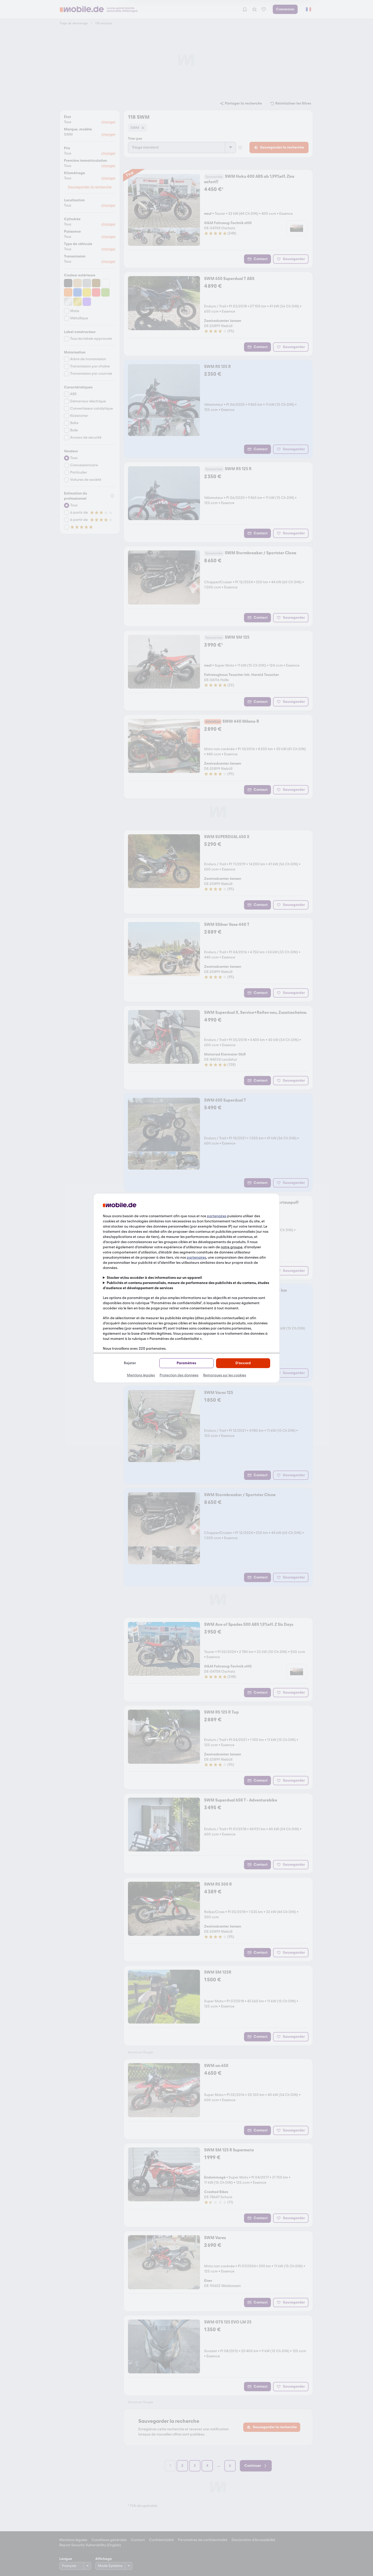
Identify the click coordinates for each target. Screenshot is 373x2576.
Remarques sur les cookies (224, 1375)
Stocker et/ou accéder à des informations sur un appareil (154, 1277)
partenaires (216, 1216)
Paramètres (186, 1363)
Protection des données (179, 1375)
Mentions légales (141, 1375)
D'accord (243, 1363)
